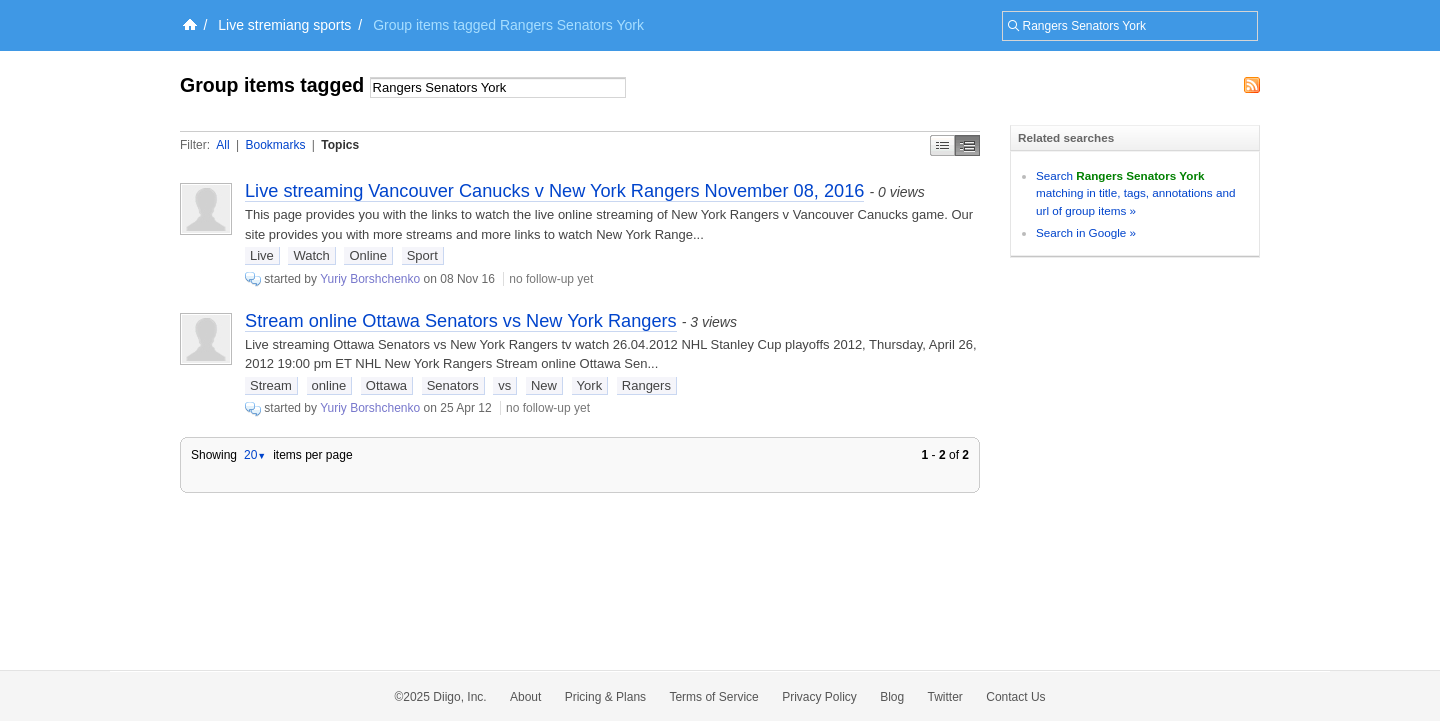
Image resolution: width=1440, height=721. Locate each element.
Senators (453, 385)
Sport (422, 255)
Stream (271, 385)
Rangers (646, 385)
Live (262, 255)
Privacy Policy (819, 697)
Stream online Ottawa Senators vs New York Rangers (461, 321)
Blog (892, 697)
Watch (311, 255)
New (544, 385)
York (590, 385)
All (222, 145)
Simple (942, 145)
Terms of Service (713, 697)
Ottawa (386, 385)
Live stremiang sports (284, 25)
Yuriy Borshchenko (370, 279)
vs (504, 385)
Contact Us (1015, 697)
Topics (340, 145)
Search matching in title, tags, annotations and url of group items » (1135, 193)
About (525, 697)
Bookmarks (275, 145)
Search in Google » (1086, 232)
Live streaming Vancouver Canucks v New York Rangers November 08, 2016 (554, 191)
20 (255, 455)
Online (368, 255)
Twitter (945, 697)
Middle (967, 145)
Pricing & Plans (605, 697)
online (329, 385)
